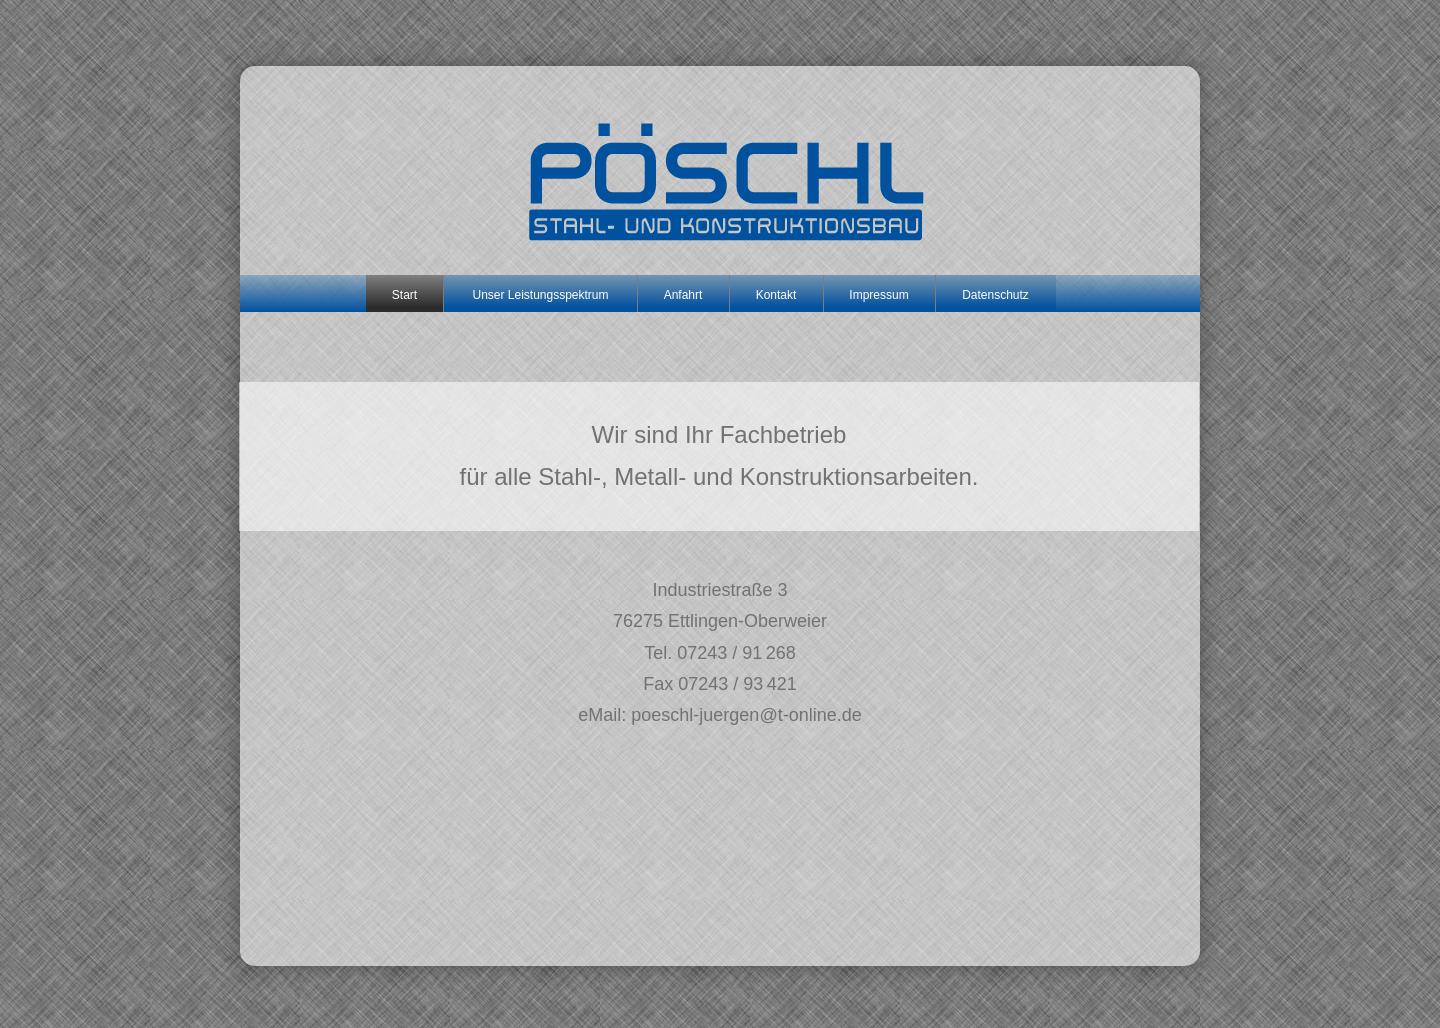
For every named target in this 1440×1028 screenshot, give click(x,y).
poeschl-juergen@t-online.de (746, 715)
